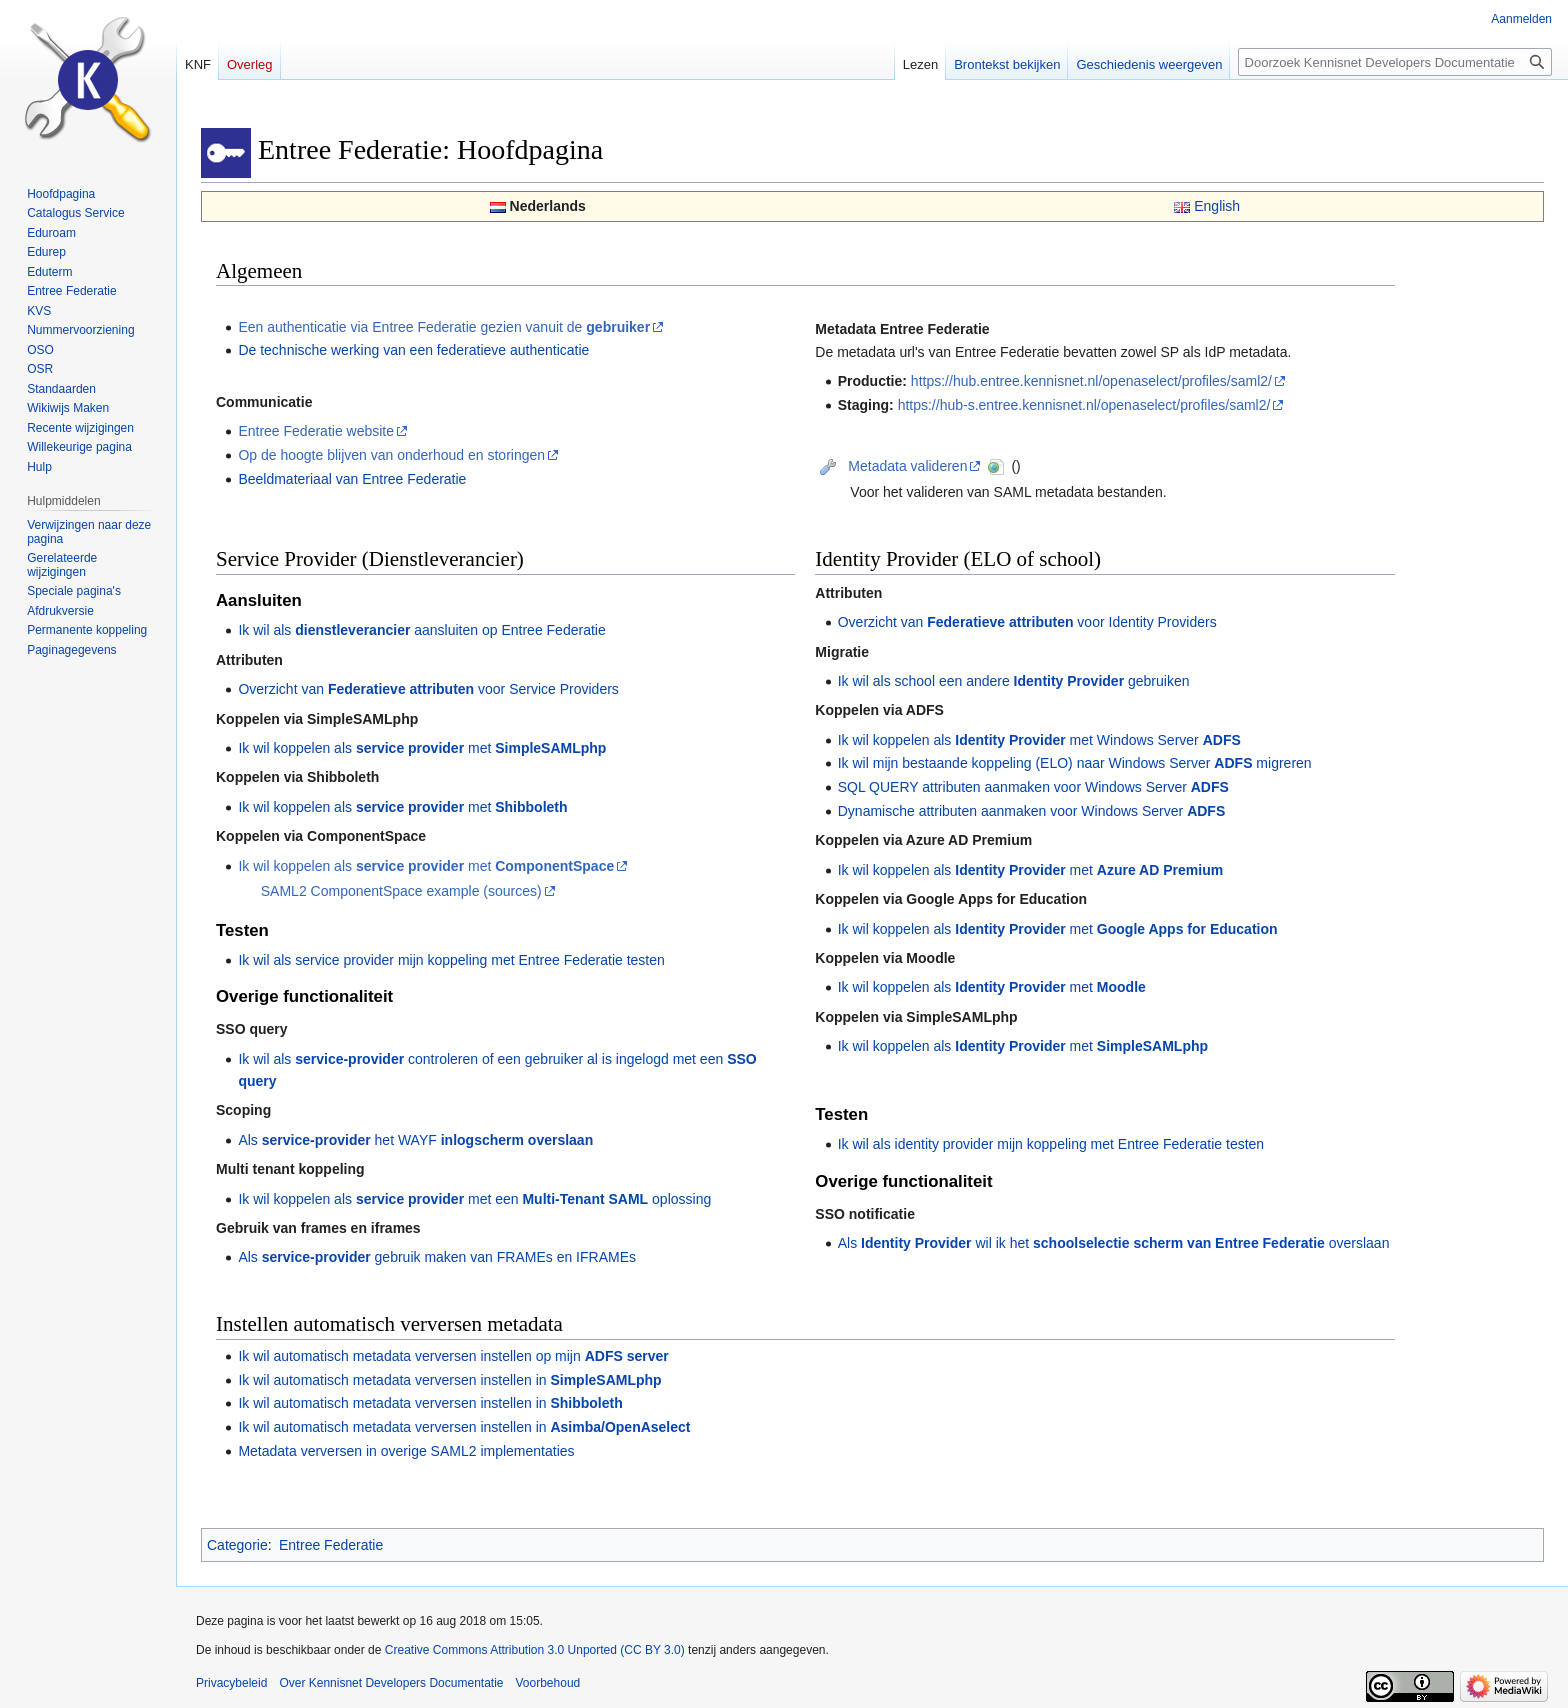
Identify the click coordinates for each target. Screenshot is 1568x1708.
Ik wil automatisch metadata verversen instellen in (449, 1380)
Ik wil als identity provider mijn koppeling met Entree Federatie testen (1051, 1144)
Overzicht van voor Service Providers (428, 689)
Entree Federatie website (316, 431)
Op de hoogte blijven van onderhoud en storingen (391, 455)
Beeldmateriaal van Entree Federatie (352, 479)
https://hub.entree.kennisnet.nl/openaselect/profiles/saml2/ (1091, 381)
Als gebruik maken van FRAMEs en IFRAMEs (437, 1257)
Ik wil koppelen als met (422, 748)
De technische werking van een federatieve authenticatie (413, 350)
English (1217, 206)
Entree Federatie (331, 1545)
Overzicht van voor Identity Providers (1027, 622)
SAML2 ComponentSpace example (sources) (401, 891)
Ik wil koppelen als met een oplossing (474, 1199)
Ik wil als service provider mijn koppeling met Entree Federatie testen (451, 960)
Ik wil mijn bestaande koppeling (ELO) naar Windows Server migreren (1075, 763)
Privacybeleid (231, 1683)
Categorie (237, 1545)
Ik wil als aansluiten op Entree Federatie (421, 630)
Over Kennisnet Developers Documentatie (391, 1683)
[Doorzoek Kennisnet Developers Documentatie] (1395, 62)
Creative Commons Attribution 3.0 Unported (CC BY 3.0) (535, 1650)
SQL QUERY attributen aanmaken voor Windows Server (1033, 787)
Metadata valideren (907, 466)
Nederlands (548, 206)
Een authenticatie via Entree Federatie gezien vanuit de (444, 327)
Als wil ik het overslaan (1114, 1243)
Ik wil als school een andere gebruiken (1014, 681)
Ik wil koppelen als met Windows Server (1039, 740)
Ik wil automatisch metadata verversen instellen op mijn (453, 1356)
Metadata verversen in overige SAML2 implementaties (406, 1451)
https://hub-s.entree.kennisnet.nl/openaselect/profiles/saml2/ (1084, 405)
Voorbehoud (548, 1683)
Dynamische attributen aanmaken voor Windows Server (1032, 811)
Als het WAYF (415, 1140)
